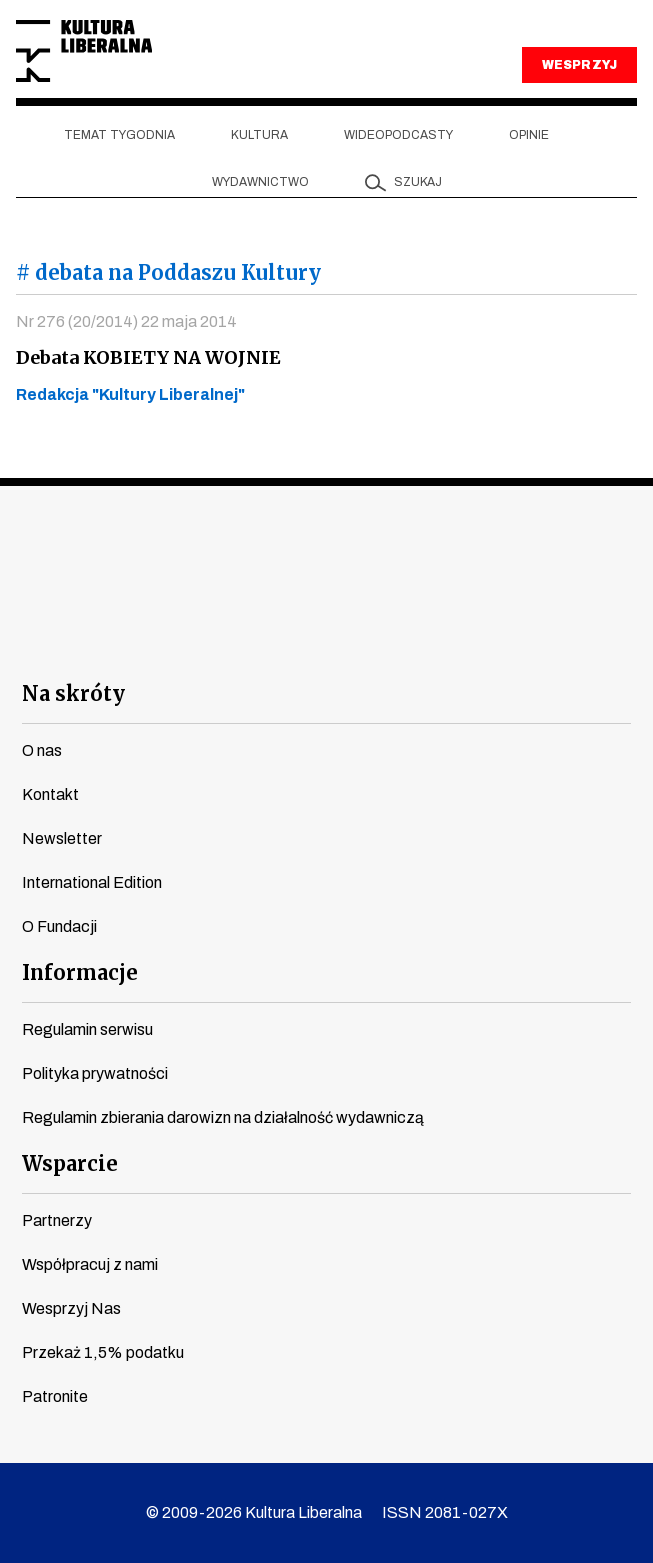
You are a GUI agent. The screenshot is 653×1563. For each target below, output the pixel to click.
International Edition (92, 882)
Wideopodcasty (398, 135)
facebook (146, 641)
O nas (42, 750)
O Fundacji (59, 926)
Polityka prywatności (95, 1073)
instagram (290, 641)
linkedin (434, 641)
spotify (506, 641)
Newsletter (62, 838)
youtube (218, 641)
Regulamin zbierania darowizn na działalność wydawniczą (223, 1117)
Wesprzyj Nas (71, 1308)
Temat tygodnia (119, 135)
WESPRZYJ (579, 65)
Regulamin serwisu (87, 1029)
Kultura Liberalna (84, 51)
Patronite (55, 1396)
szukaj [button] (418, 182)
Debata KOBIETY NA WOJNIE (148, 357)
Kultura (259, 135)
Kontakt (50, 794)
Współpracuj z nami (90, 1264)
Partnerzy (57, 1220)
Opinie (529, 135)
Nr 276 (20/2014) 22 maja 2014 (126, 321)
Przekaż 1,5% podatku (103, 1352)
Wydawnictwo (260, 182)
